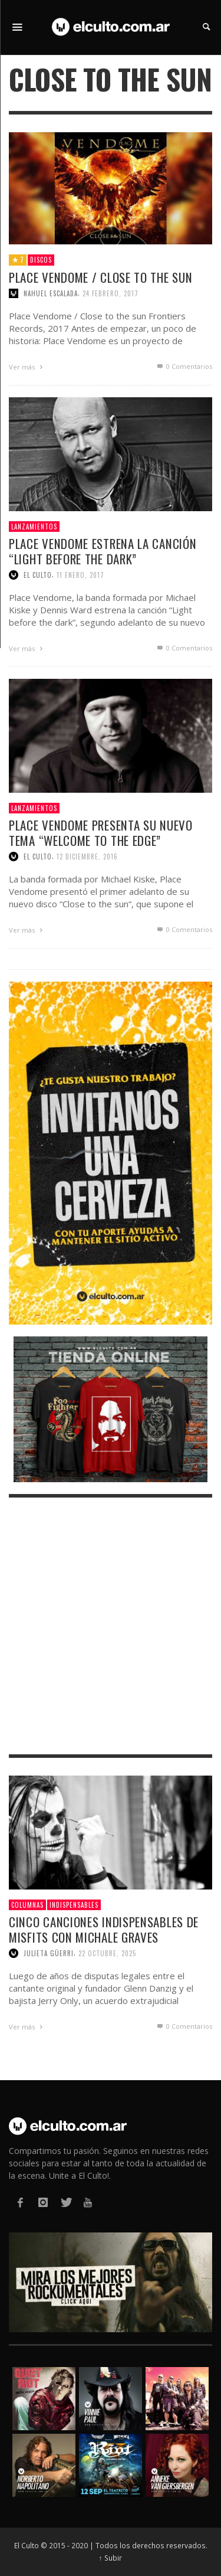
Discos (41, 259)
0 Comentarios (184, 366)
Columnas (27, 1905)
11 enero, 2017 (80, 575)
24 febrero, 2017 (110, 293)
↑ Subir (110, 2557)
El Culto (38, 575)
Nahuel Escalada (51, 293)
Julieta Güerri (49, 1953)
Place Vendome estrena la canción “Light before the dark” (102, 550)
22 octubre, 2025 (107, 1953)
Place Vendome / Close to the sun (100, 277)
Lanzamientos (34, 526)
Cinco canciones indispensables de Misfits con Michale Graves (104, 1929)
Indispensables (74, 1905)
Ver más (27, 366)
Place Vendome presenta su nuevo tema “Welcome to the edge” (101, 832)
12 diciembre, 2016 (87, 856)
